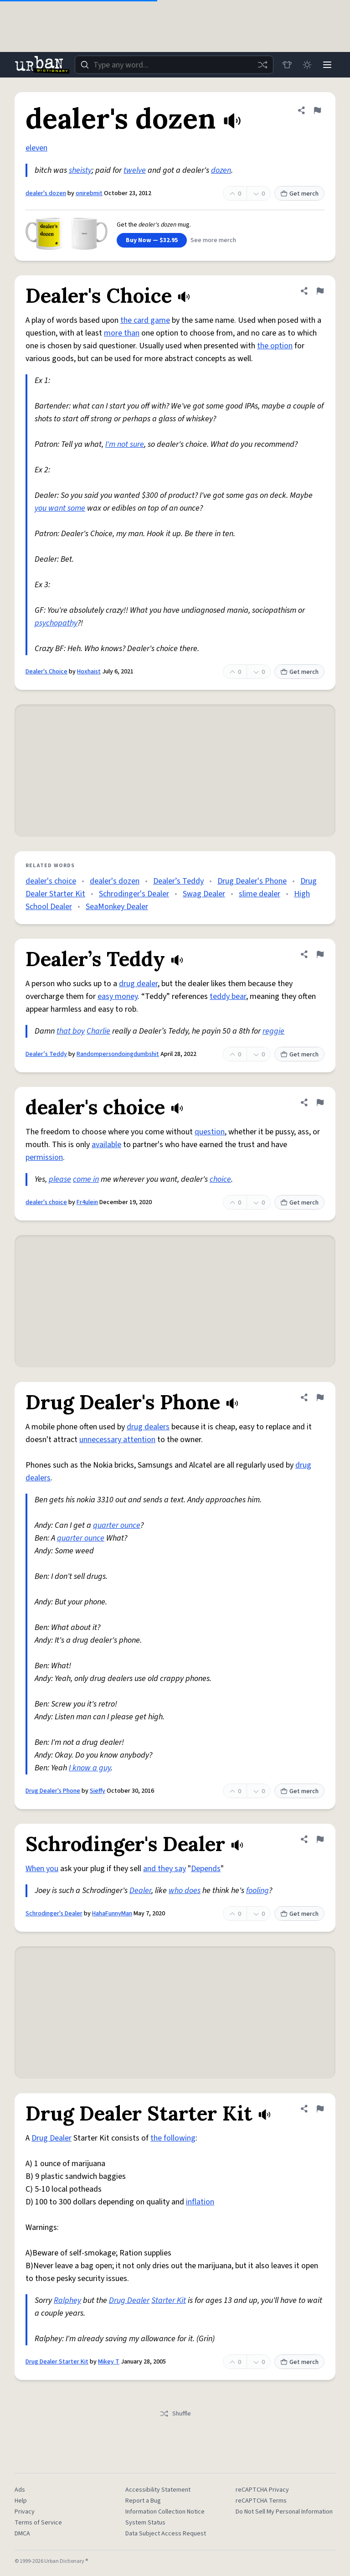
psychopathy (56, 623)
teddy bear (228, 996)
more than (121, 333)
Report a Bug (143, 2500)
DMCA (22, 2533)
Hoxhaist (89, 671)
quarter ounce (116, 1525)
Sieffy (97, 1790)
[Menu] (327, 65)
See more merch (213, 240)
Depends (206, 1868)
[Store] (287, 65)
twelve (135, 170)
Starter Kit (168, 2300)
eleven (36, 148)
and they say (164, 1868)
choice (220, 1179)
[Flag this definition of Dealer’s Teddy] (320, 954)
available (106, 1144)
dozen (221, 170)
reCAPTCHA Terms (261, 2500)
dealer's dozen (46, 193)
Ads (20, 2489)
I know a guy (90, 1768)
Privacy (25, 2511)
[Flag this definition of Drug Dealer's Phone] (320, 1397)
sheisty (80, 170)
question (210, 1132)
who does (185, 1890)
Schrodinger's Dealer (134, 894)
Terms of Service (38, 2522)
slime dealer (259, 894)
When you (42, 1868)
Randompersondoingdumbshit (118, 1054)
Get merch (299, 193)
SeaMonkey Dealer (117, 906)
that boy (71, 1031)
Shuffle (175, 2413)
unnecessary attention (117, 1439)
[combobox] (174, 65)
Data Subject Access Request (165, 2533)
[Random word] (262, 64)
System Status (145, 2522)
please (60, 1179)
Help (21, 2500)
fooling (257, 1890)
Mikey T (108, 2361)
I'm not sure (124, 444)
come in (86, 1179)
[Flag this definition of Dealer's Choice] (320, 291)
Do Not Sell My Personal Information (284, 2511)
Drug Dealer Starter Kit (57, 2361)
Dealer (140, 1890)
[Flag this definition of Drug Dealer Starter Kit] (320, 2108)
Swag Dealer (204, 894)
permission (44, 1157)
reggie (273, 1031)
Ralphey (67, 2300)
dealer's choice (51, 881)
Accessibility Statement (157, 2489)
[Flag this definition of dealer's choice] (320, 1102)
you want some (60, 508)
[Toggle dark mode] (307, 65)
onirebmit (89, 193)
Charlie (98, 1031)
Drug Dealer (51, 2138)
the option (275, 346)
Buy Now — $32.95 (152, 240)
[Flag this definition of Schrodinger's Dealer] (320, 1839)
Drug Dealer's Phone (252, 881)
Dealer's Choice (46, 671)
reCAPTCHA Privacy (262, 2489)
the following (173, 2138)
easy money (118, 996)
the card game (145, 320)
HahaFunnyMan (112, 1913)
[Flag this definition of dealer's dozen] (317, 110)
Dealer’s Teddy (178, 881)
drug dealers (148, 1427)
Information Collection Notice (165, 2511)
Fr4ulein (87, 1202)
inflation (200, 2202)
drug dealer (138, 983)
